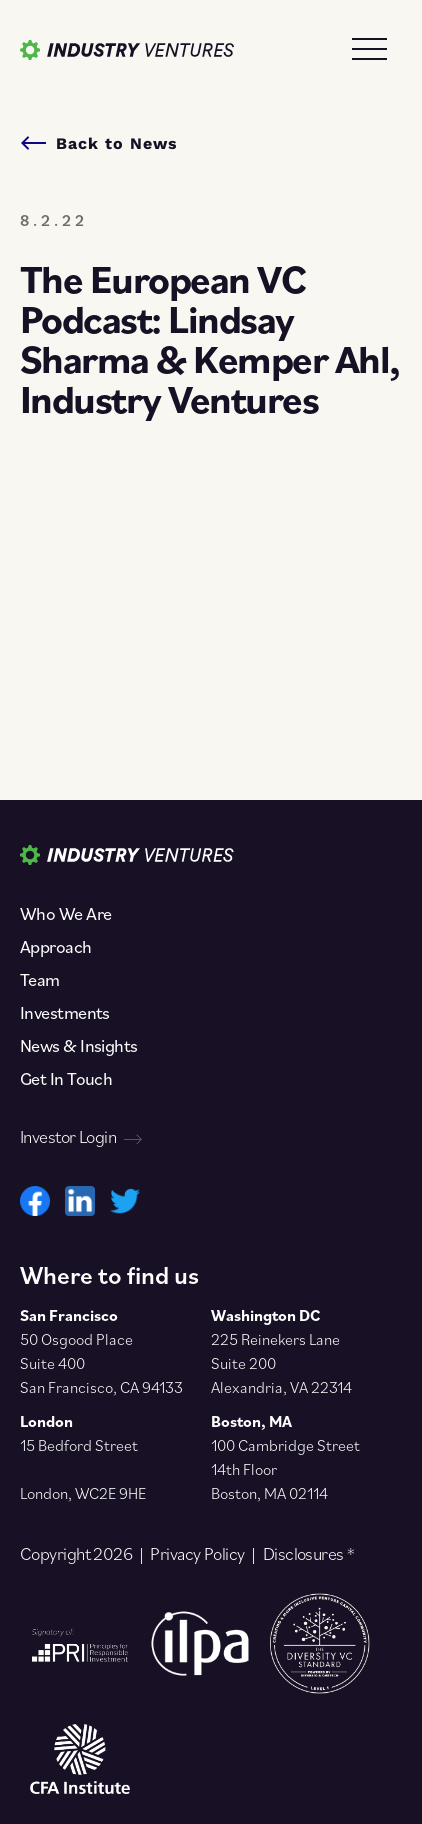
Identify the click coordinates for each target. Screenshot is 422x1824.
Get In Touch (66, 1079)
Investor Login (80, 1137)
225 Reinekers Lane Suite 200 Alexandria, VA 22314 (281, 1363)
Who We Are (65, 914)
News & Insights (79, 1046)
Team (40, 980)
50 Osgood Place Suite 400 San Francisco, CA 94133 (101, 1363)
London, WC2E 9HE (83, 1493)
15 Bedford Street (79, 1445)
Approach (56, 947)
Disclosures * (309, 1554)
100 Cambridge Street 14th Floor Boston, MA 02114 (285, 1469)
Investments (65, 1013)
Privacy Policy (197, 1554)
